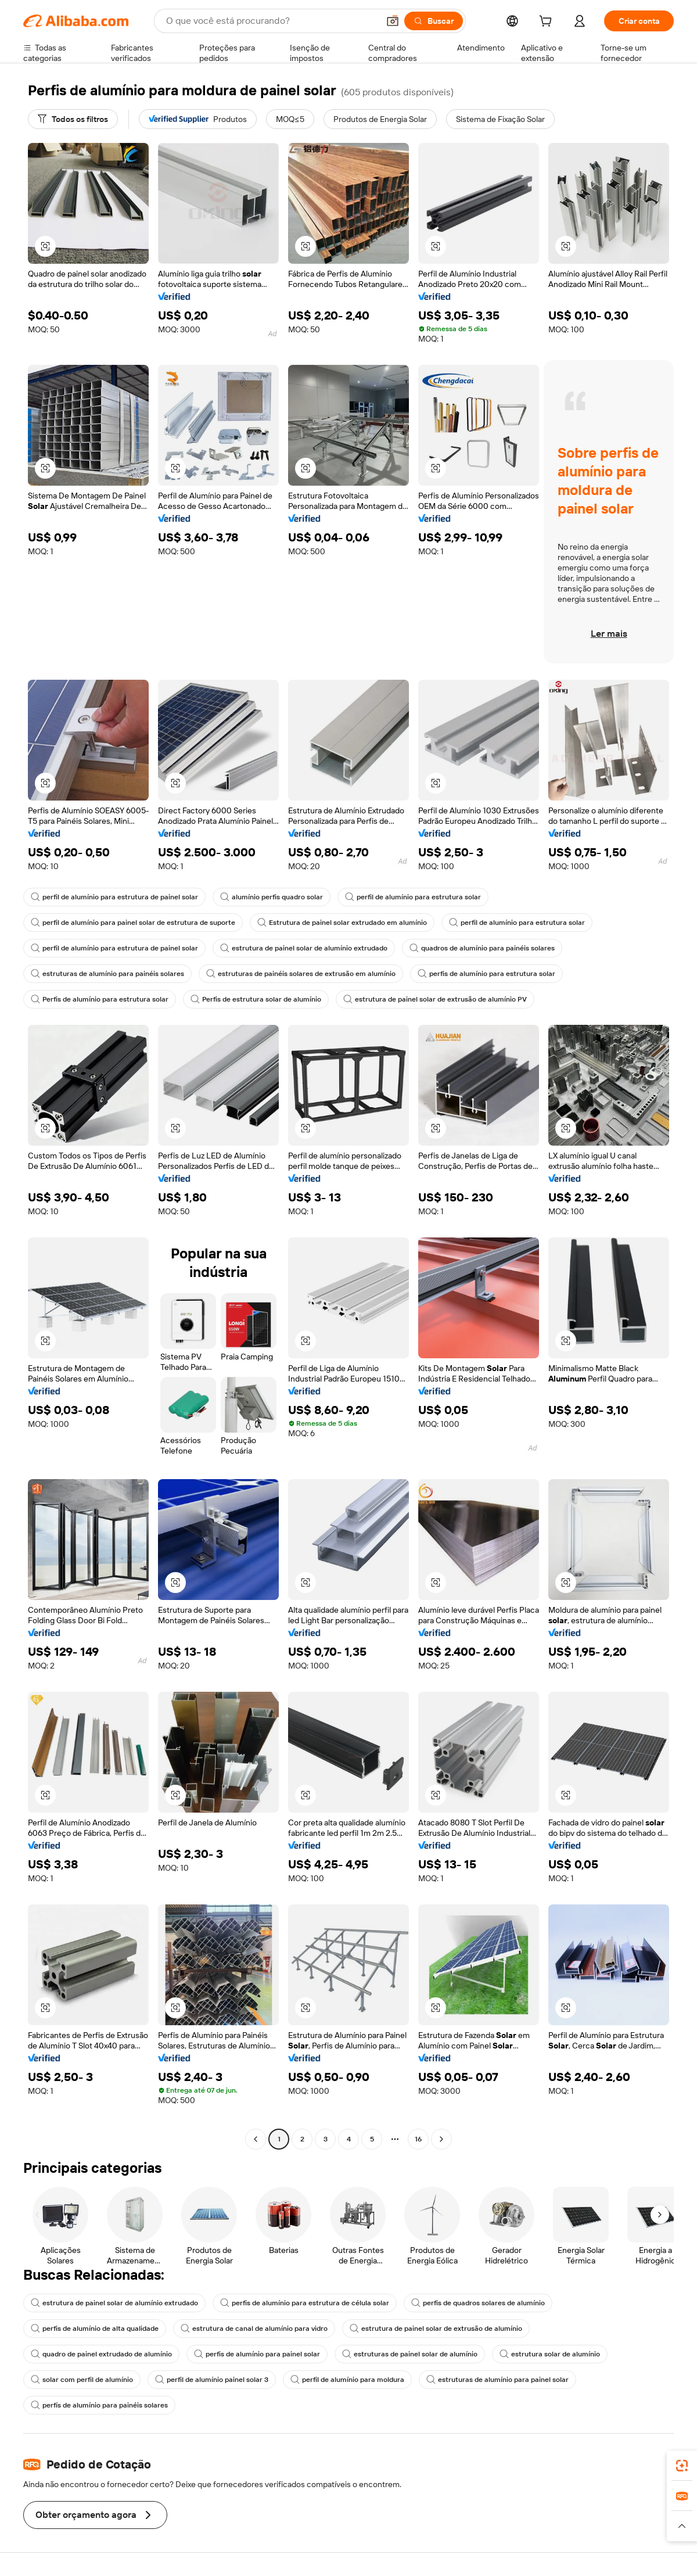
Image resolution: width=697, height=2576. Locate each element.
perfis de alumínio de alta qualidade (95, 2328)
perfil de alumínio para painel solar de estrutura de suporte (133, 922)
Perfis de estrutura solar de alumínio (256, 999)
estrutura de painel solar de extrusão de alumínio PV (435, 999)
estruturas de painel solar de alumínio (409, 2354)
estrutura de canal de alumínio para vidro (254, 2328)
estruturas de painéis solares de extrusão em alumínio (301, 973)
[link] (682, 2466)
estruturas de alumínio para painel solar (497, 2379)
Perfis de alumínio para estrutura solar (99, 999)
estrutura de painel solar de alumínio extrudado (303, 948)
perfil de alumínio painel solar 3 (211, 2379)
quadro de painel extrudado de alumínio (101, 2354)
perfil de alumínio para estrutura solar (413, 897)
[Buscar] (433, 21)
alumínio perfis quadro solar (271, 897)
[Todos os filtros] (73, 119)
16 (418, 2139)
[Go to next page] (441, 2139)
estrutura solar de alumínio (550, 2354)
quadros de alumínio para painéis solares (482, 948)
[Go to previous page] (255, 2139)
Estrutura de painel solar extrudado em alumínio (342, 922)
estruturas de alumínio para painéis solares (107, 973)
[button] (393, 21)
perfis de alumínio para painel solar (257, 2354)
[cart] (547, 22)
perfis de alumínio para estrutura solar (486, 973)
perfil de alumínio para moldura (347, 2379)
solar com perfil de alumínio (82, 2379)
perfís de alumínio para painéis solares (99, 2405)
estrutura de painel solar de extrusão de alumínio (436, 2328)
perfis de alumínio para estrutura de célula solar (304, 2303)
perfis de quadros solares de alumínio (478, 2303)
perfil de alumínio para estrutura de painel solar (114, 897)
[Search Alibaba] (271, 21)
